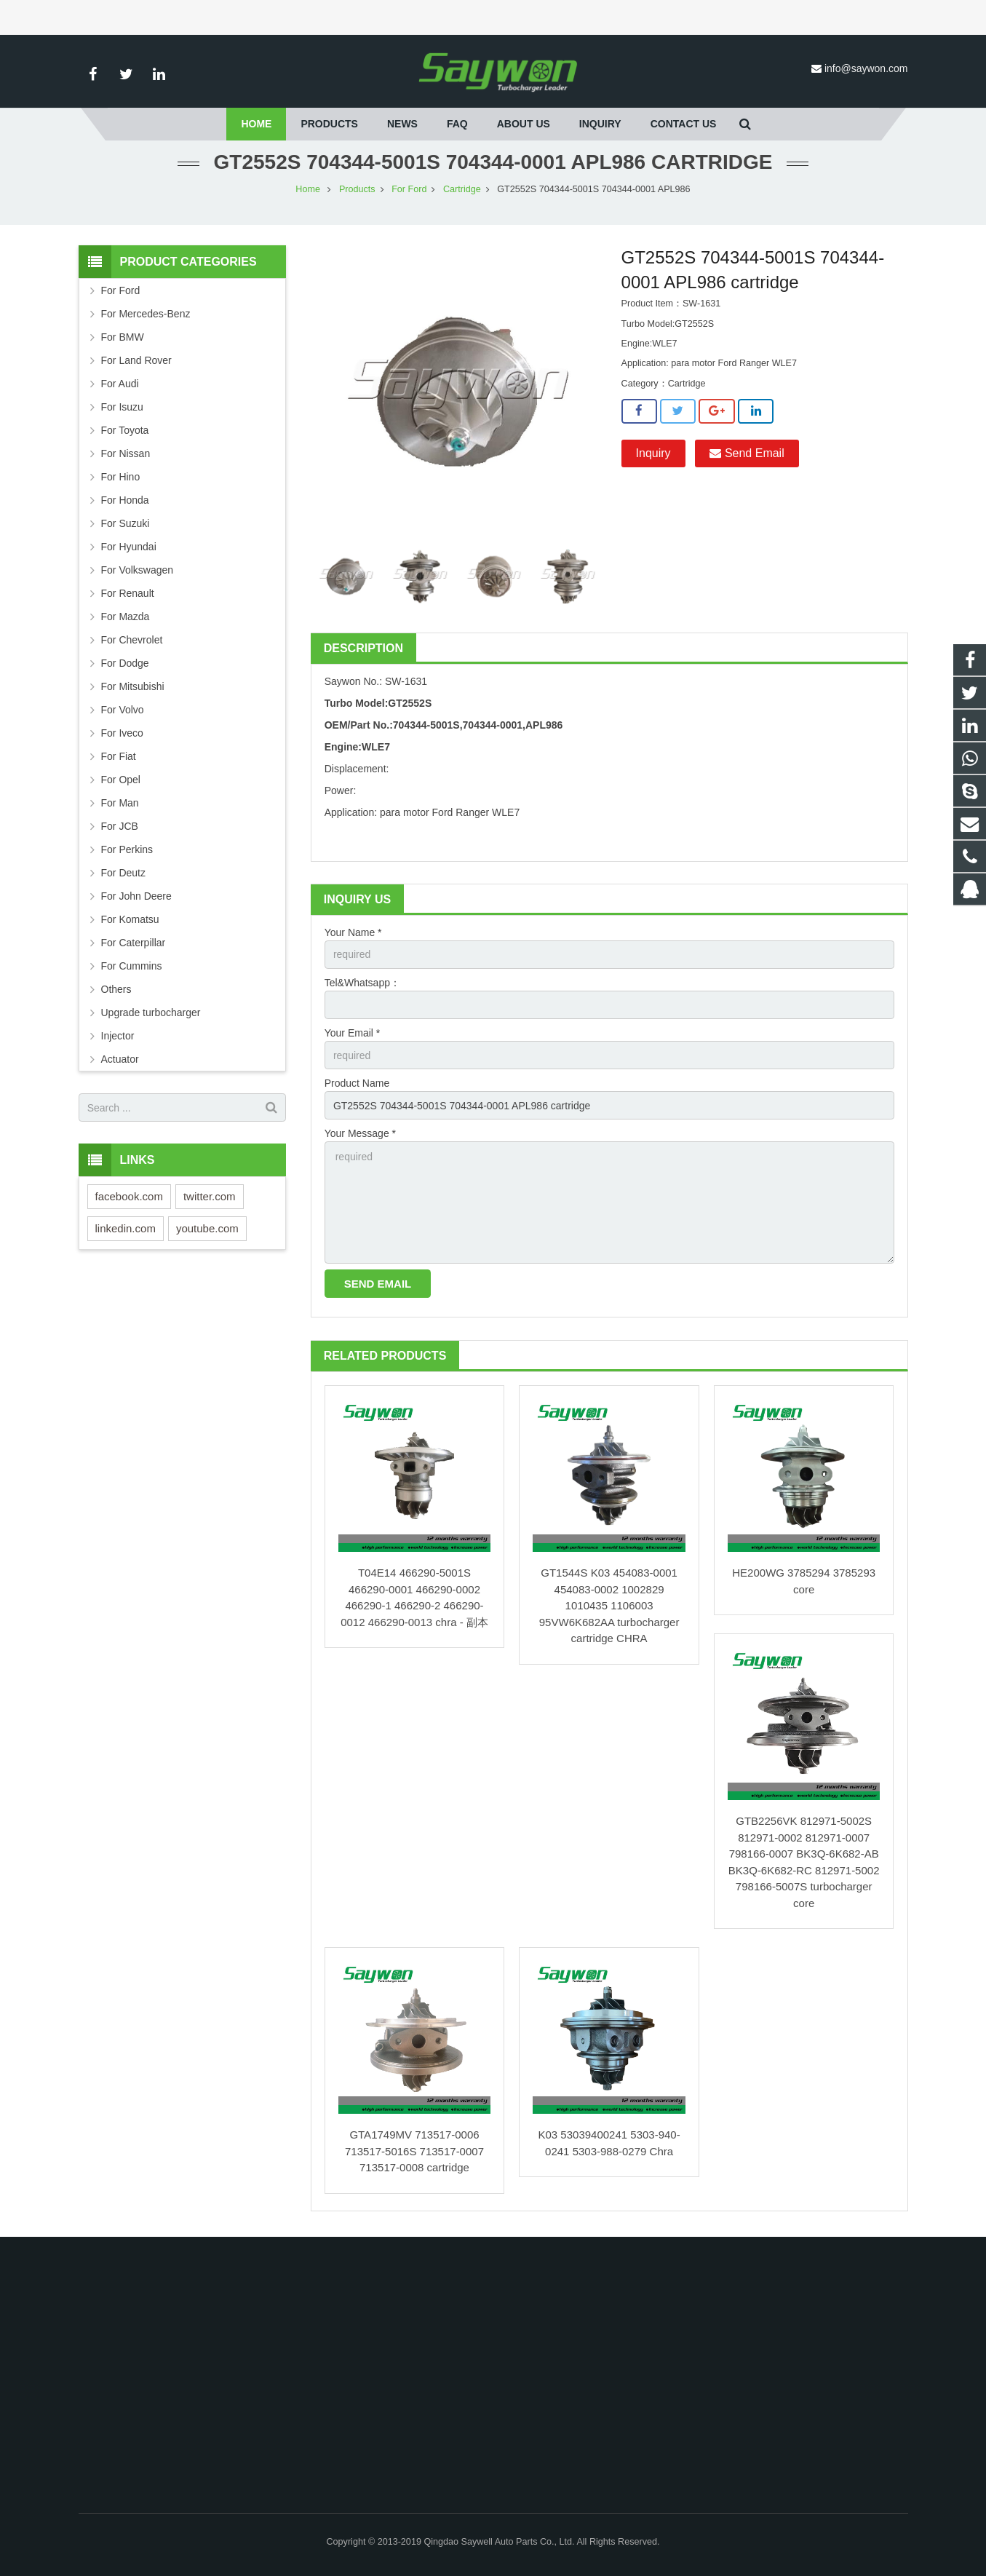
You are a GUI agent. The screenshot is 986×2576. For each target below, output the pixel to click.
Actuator (120, 1059)
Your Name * (353, 932)
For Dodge (125, 663)
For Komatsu (130, 919)
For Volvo (122, 710)
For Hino (120, 477)
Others (116, 989)
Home (307, 189)
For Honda (125, 500)
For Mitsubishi (132, 686)
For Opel (120, 779)
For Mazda (125, 616)
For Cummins (131, 966)
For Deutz (123, 873)
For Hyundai (128, 546)
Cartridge (462, 189)
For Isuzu (122, 407)
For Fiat (118, 756)
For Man (120, 803)
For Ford (408, 189)
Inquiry (653, 453)
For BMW (122, 337)
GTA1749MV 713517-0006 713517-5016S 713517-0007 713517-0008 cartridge (414, 2150)
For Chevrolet (132, 640)
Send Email (746, 453)
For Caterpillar (133, 942)
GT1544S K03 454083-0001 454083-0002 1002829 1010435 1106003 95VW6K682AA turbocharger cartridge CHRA (609, 1605)
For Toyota (125, 430)
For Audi (120, 383)
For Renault (127, 593)
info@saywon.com (866, 68)
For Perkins (127, 849)
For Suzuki (125, 523)
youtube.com (207, 1228)
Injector (118, 1036)
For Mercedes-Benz (146, 314)
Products (357, 189)
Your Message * (360, 1133)
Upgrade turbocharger (151, 1012)
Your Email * (353, 1033)
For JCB (119, 826)
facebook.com (129, 1196)
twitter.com (209, 1196)
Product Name (357, 1083)
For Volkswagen (137, 570)
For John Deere (136, 896)
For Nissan (126, 453)
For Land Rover (136, 360)
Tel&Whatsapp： (362, 982)
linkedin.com (125, 1228)
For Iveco (122, 733)
